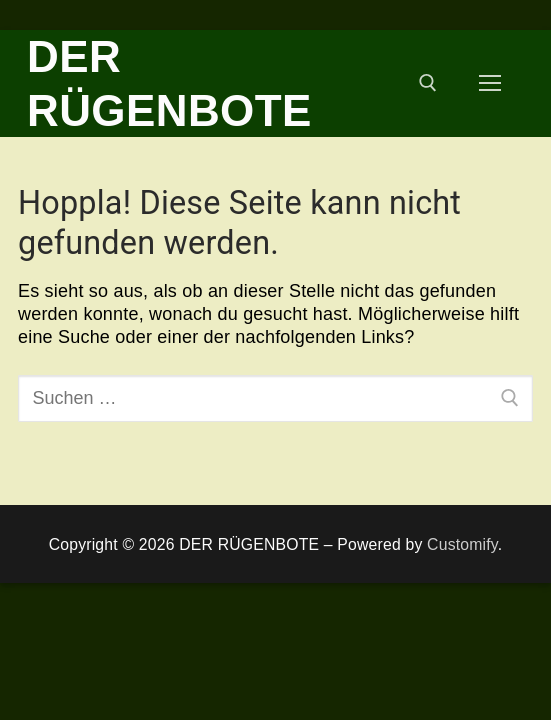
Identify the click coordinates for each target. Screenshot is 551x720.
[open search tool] (428, 83)
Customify (462, 544)
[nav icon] (489, 83)
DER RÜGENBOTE (169, 83)
